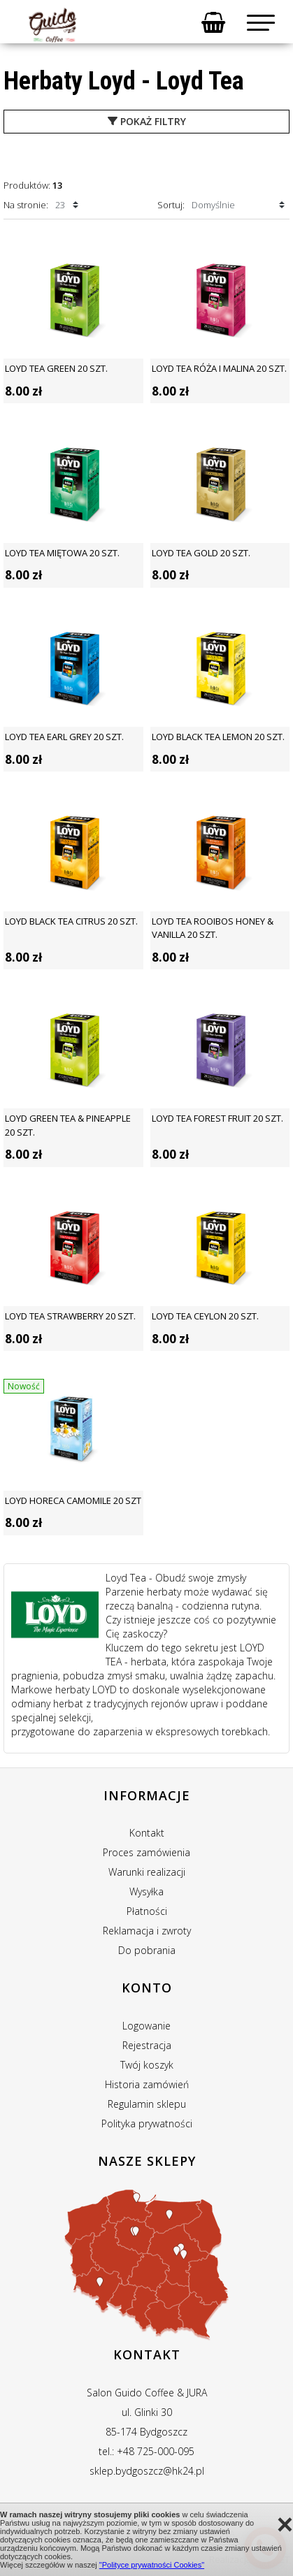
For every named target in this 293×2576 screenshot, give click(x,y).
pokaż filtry (147, 121)
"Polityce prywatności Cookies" (151, 2565)
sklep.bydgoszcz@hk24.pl (147, 2470)
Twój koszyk (146, 2064)
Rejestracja (146, 2045)
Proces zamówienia (146, 1852)
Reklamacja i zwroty (147, 1930)
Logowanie (146, 2025)
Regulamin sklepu (147, 2104)
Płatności (147, 1911)
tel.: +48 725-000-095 (146, 2451)
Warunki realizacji (146, 1872)
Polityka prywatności (146, 2123)
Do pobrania (147, 1950)
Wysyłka (146, 1891)
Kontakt (146, 1832)
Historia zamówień (147, 2084)
